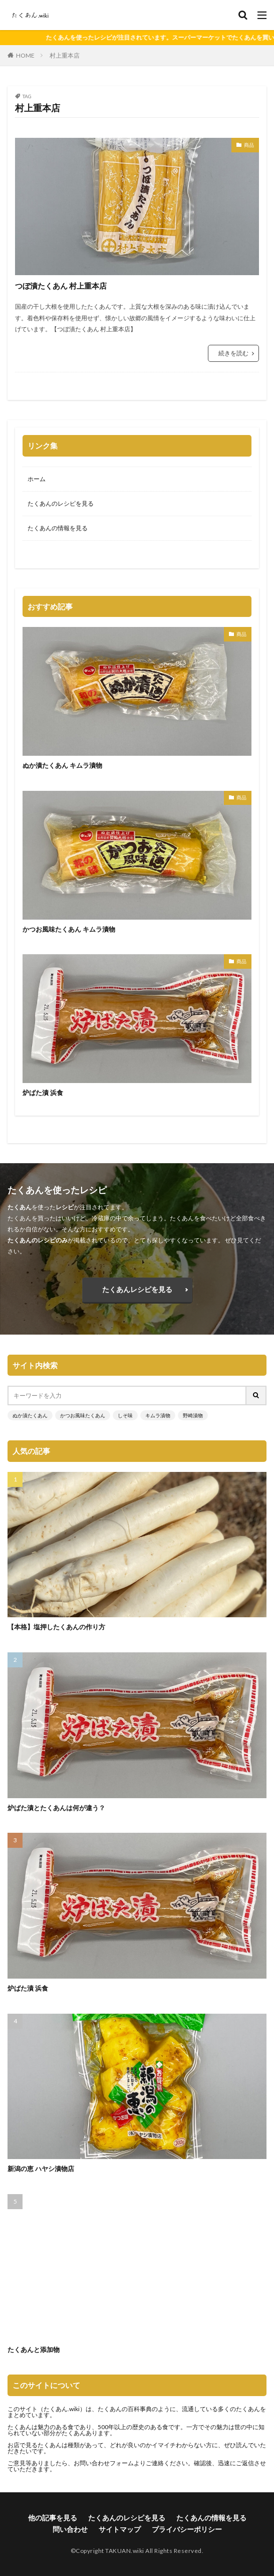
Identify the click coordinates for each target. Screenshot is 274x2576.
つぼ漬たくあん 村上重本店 (61, 285)
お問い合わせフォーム (104, 2463)
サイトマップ (120, 2529)
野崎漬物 (193, 1415)
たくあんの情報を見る (58, 528)
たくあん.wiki (62, 2409)
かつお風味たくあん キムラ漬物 (69, 929)
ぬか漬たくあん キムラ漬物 (62, 765)
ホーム (37, 479)
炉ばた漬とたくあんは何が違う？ (56, 1808)
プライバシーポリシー (187, 2529)
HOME (25, 55)
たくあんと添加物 (34, 2349)
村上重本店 (65, 55)
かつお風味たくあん (82, 1415)
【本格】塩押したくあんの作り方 (56, 1627)
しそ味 (125, 1415)
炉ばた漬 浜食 (43, 1093)
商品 (249, 145)
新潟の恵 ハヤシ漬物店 (41, 2169)
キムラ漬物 (157, 1415)
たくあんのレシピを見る (61, 503)
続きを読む (233, 353)
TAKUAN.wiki (124, 2550)
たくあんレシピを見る (137, 1289)
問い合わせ (70, 2529)
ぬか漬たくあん (30, 1415)
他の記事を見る (52, 2517)
